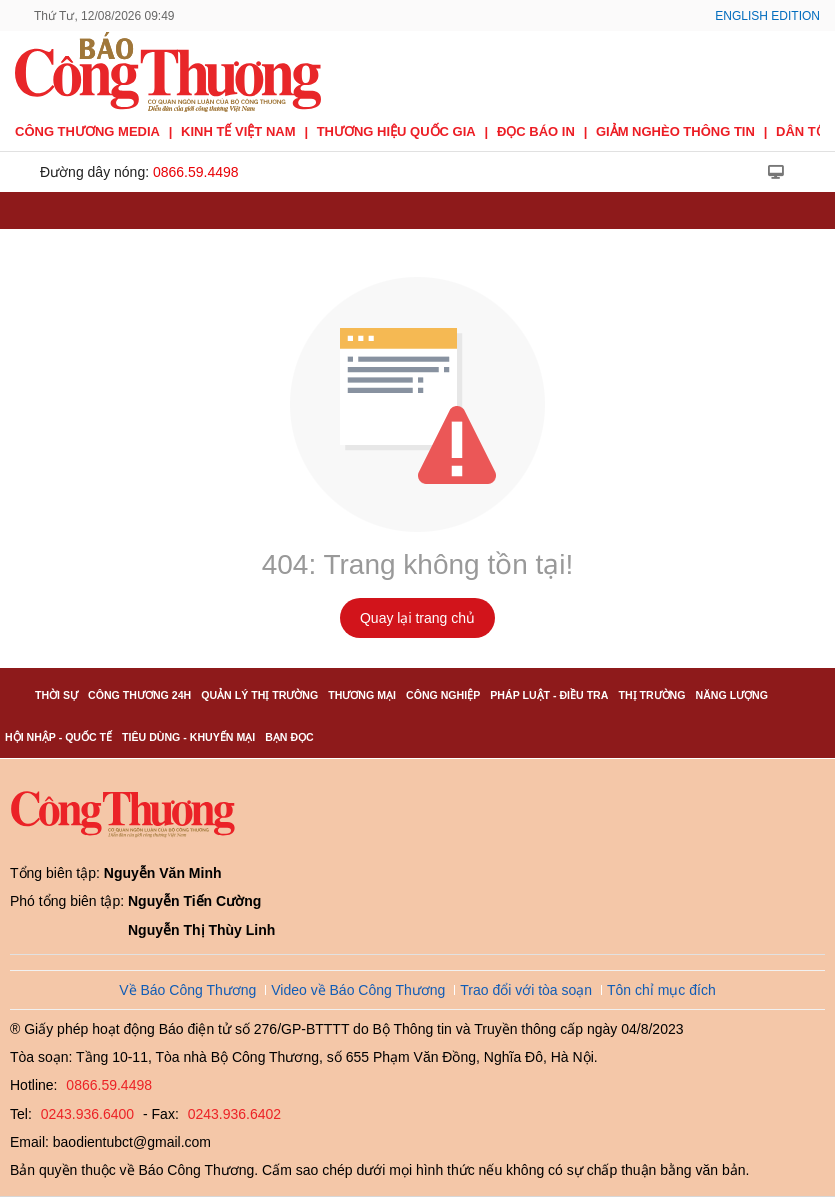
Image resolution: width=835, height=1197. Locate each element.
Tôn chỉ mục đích (661, 990)
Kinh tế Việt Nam (238, 131)
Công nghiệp (443, 695)
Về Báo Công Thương (187, 990)
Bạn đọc (289, 737)
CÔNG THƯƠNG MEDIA (87, 131)
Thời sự (56, 695)
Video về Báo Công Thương (358, 990)
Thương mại (362, 695)
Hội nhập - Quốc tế (58, 737)
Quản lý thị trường (259, 695)
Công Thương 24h (139, 695)
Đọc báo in (536, 131)
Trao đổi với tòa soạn (526, 990)
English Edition (767, 16)
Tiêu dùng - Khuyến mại (188, 737)
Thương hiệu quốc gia (396, 131)
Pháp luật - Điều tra (549, 695)
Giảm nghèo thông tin (675, 131)
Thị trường (651, 695)
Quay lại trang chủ (417, 618)
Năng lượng (732, 695)
